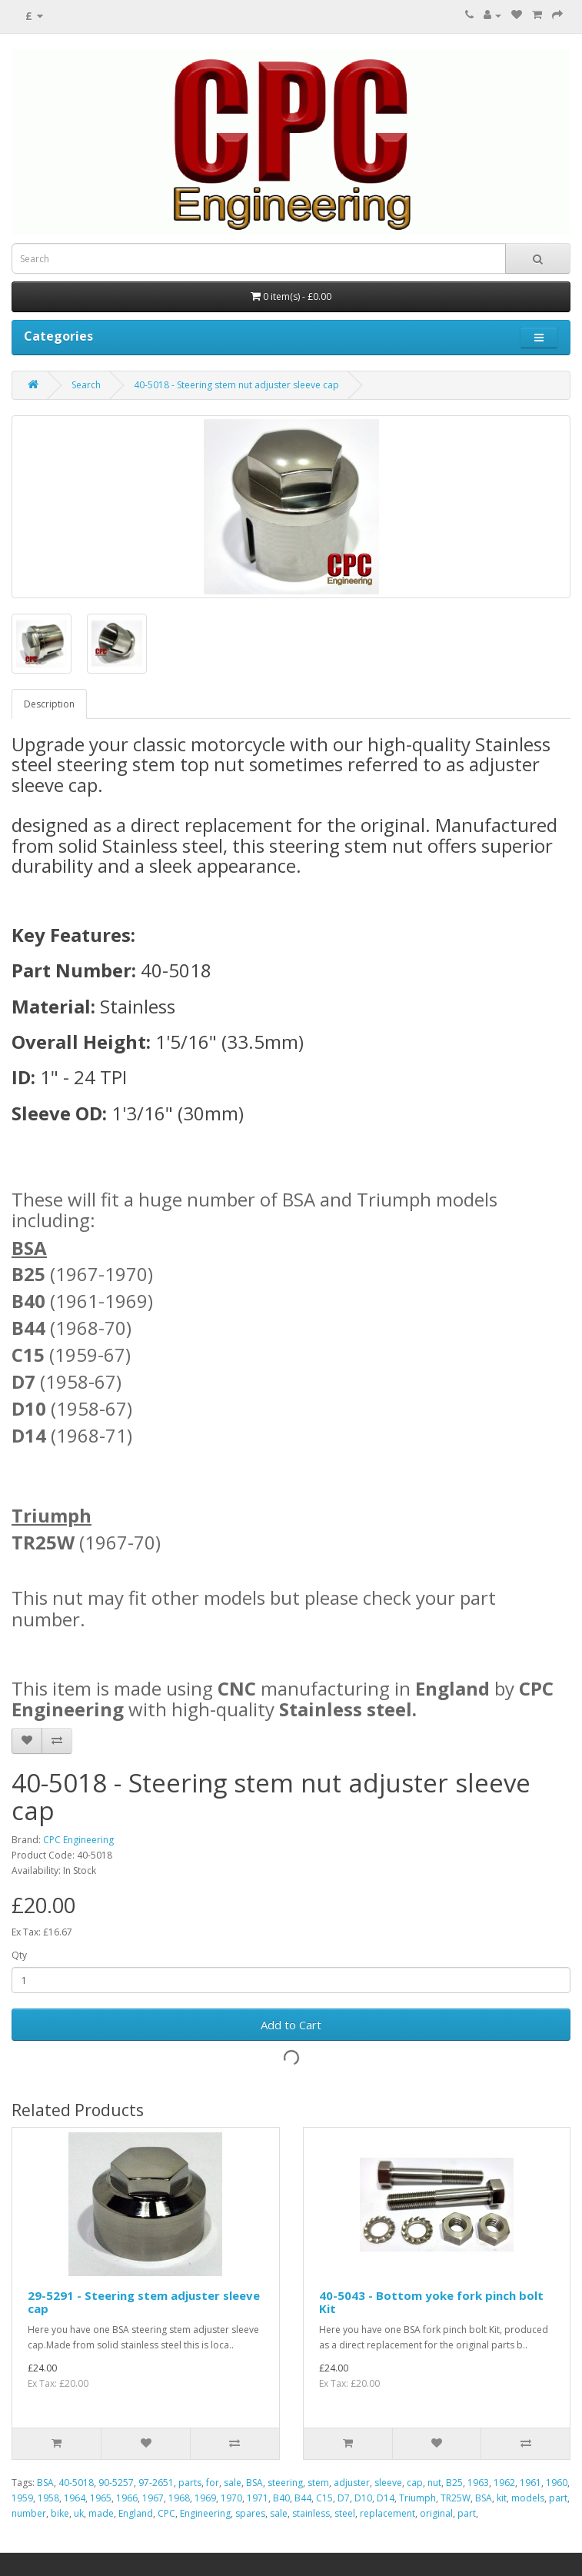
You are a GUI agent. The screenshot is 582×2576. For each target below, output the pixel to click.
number (29, 2513)
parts (189, 2482)
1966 (127, 2497)
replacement (387, 2513)
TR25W (456, 2497)
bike (60, 2513)
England (135, 2513)
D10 (363, 2497)
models (527, 2497)
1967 (153, 2497)
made (101, 2513)
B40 (281, 2497)
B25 (454, 2482)
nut (434, 2482)
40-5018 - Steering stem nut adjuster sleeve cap (236, 384)
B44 (302, 2497)
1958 (48, 2497)
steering (285, 2482)
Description (49, 704)
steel (344, 2513)
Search (86, 384)
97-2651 (156, 2482)
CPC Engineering (78, 1839)
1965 (100, 2497)
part (558, 2497)
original (436, 2513)
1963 (478, 2482)
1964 (74, 2497)
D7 (344, 2497)
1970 (231, 2497)
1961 (530, 2482)
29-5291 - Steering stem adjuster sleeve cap (144, 2302)
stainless (311, 2513)
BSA (45, 2482)
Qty (19, 1955)
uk (79, 2513)
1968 (179, 2497)
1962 (504, 2482)
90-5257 (116, 2482)
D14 (385, 2497)
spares (250, 2513)
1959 (22, 2497)
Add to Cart (291, 2024)
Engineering (205, 2513)
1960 (556, 2482)
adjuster (352, 2482)
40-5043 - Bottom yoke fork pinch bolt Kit (431, 2302)
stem (318, 2482)
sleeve (388, 2482)
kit (502, 2497)
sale (232, 2482)
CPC (166, 2513)
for (212, 2482)
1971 (257, 2497)
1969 (205, 2497)
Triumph (417, 2497)
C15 (324, 2497)
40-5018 (76, 2482)
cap (415, 2482)
